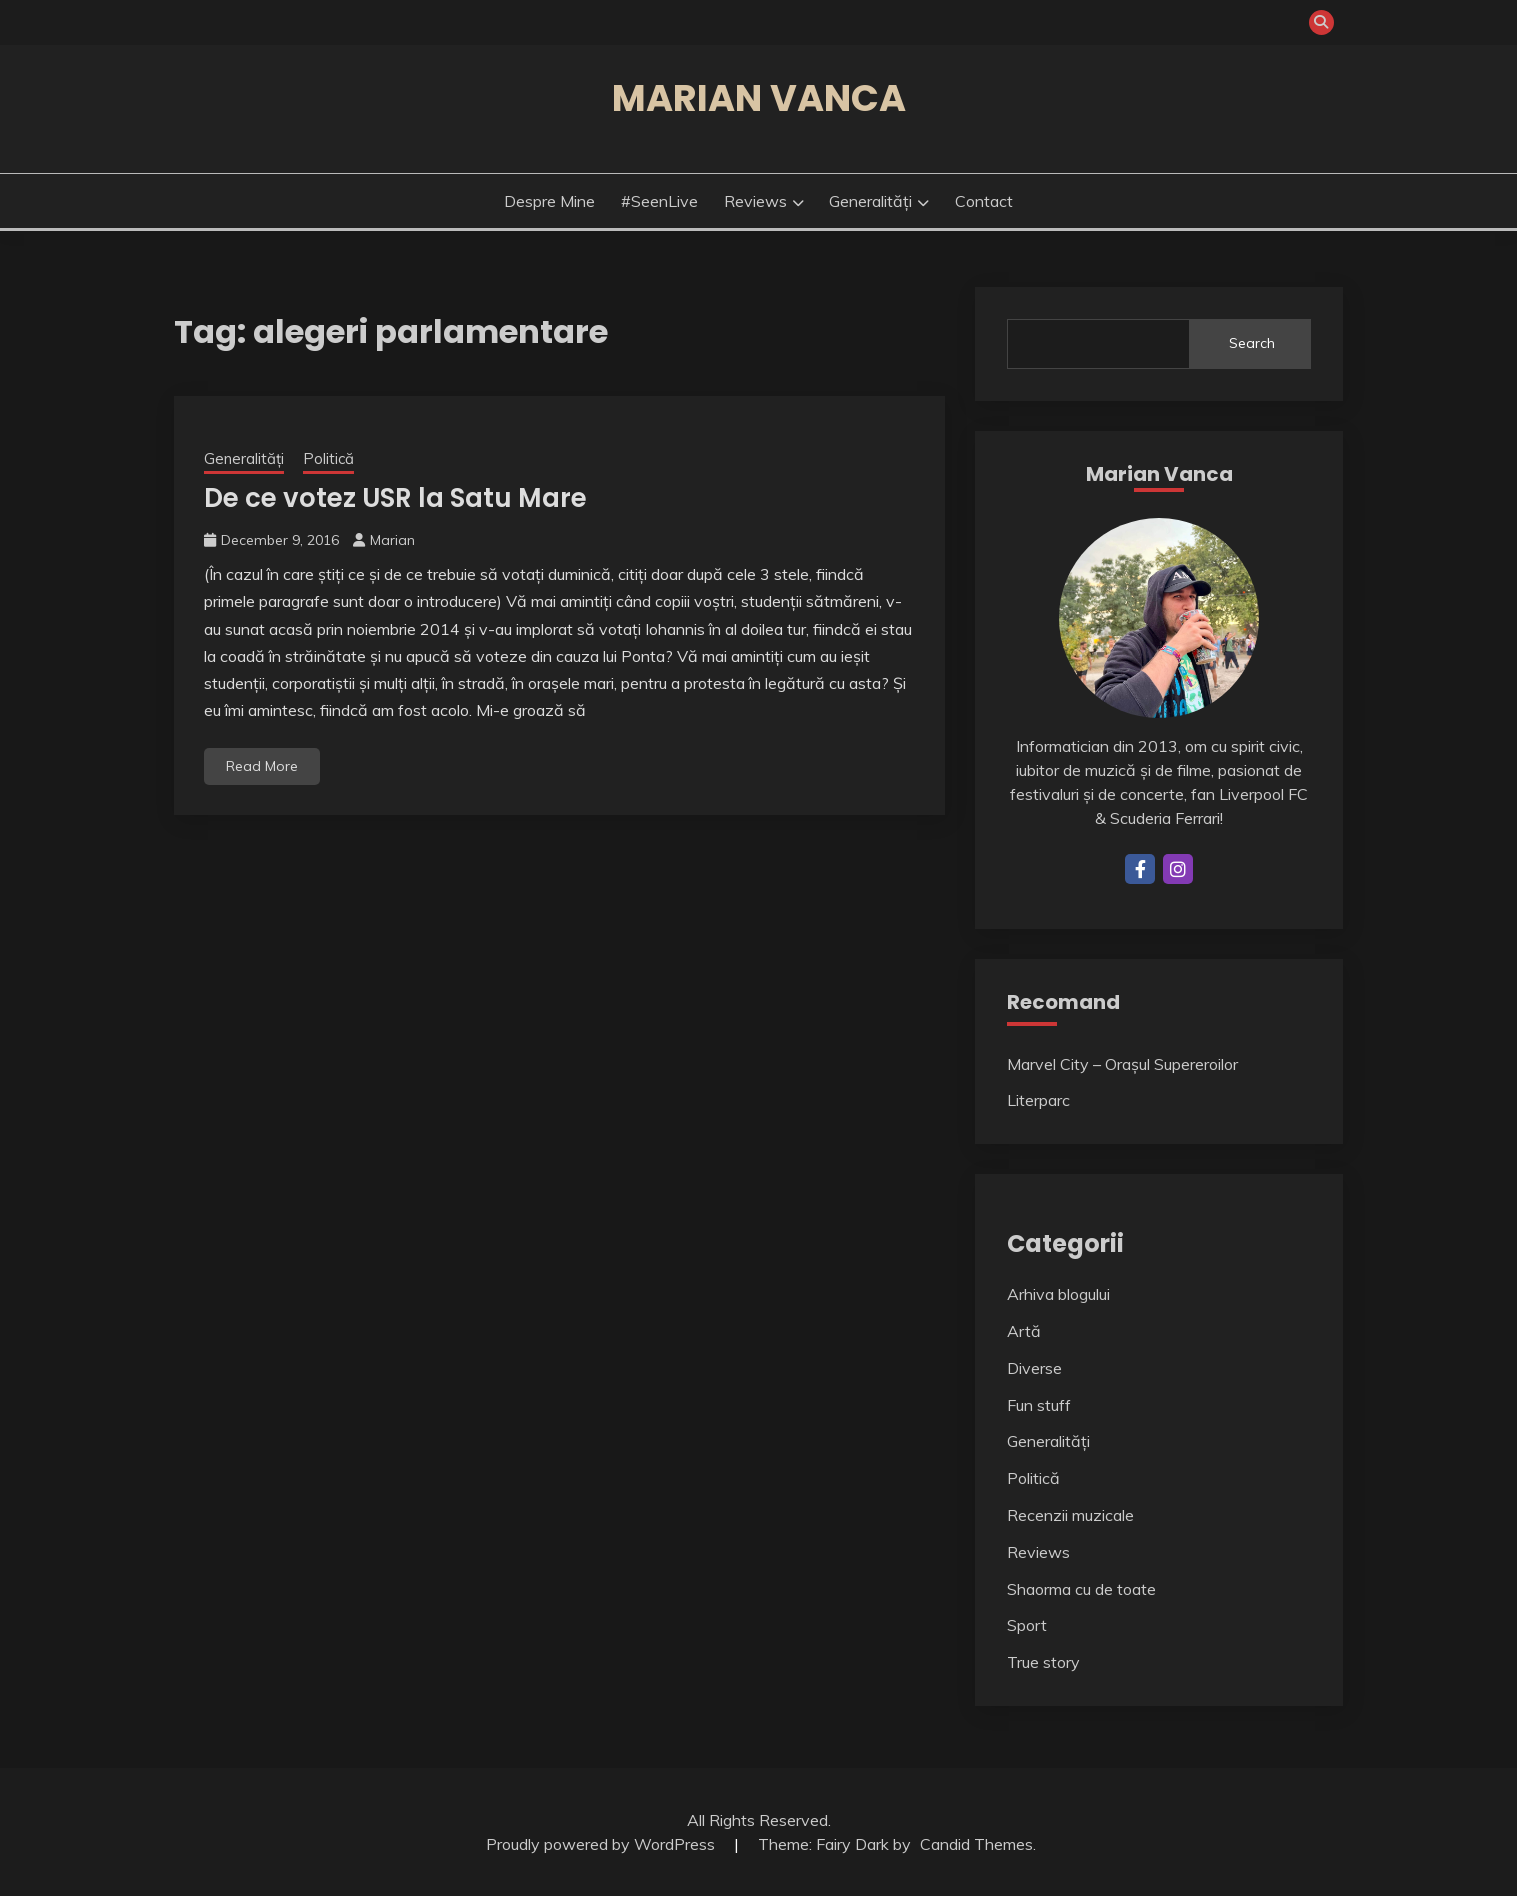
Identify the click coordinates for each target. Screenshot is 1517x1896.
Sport (1027, 1625)
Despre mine (549, 201)
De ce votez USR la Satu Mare (395, 498)
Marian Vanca (759, 98)
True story (1043, 1662)
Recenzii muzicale (1070, 1515)
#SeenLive (659, 201)
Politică (328, 458)
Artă (1024, 1331)
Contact (984, 201)
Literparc (1038, 1100)
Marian (392, 540)
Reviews (755, 201)
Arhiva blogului (1058, 1294)
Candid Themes (976, 1844)
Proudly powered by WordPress (602, 1844)
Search (1252, 343)
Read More (262, 766)
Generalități (870, 201)
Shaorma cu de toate (1081, 1589)
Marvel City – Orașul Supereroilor (1122, 1064)
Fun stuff (1039, 1405)
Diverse (1034, 1368)
